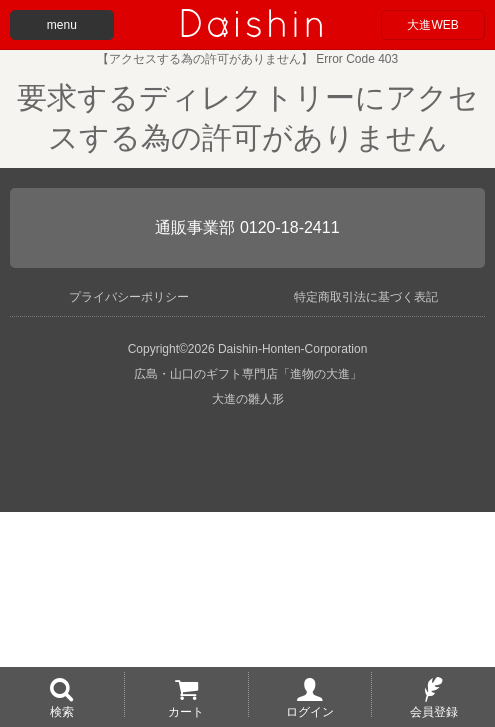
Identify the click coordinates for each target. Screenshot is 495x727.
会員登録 (434, 711)
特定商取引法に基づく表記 (366, 297)
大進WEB (432, 25)
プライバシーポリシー (129, 297)
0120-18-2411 (290, 227)
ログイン (310, 711)
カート (186, 711)
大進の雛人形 (248, 399)
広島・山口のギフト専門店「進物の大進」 (248, 374)
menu (62, 25)
